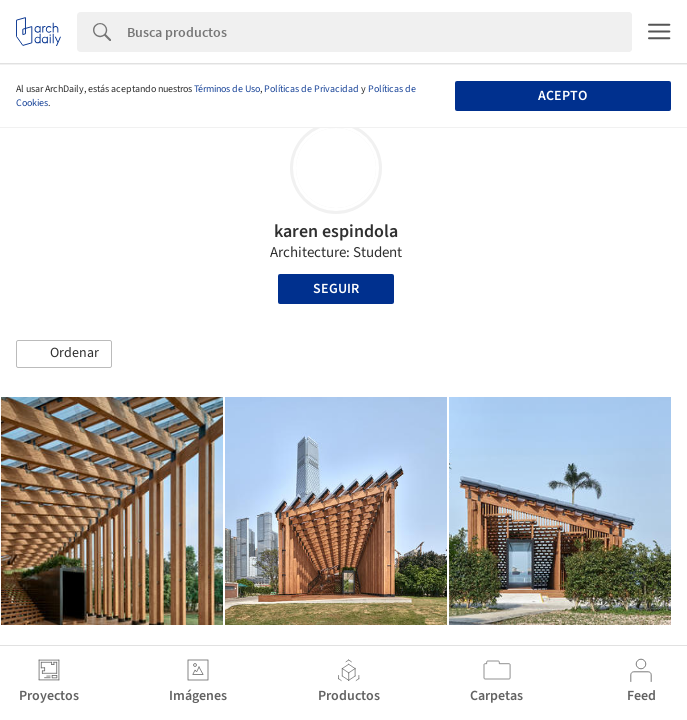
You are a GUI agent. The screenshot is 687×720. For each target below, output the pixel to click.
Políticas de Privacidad (311, 89)
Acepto (562, 96)
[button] (64, 354)
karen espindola (336, 231)
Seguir (336, 289)
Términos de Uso (227, 89)
